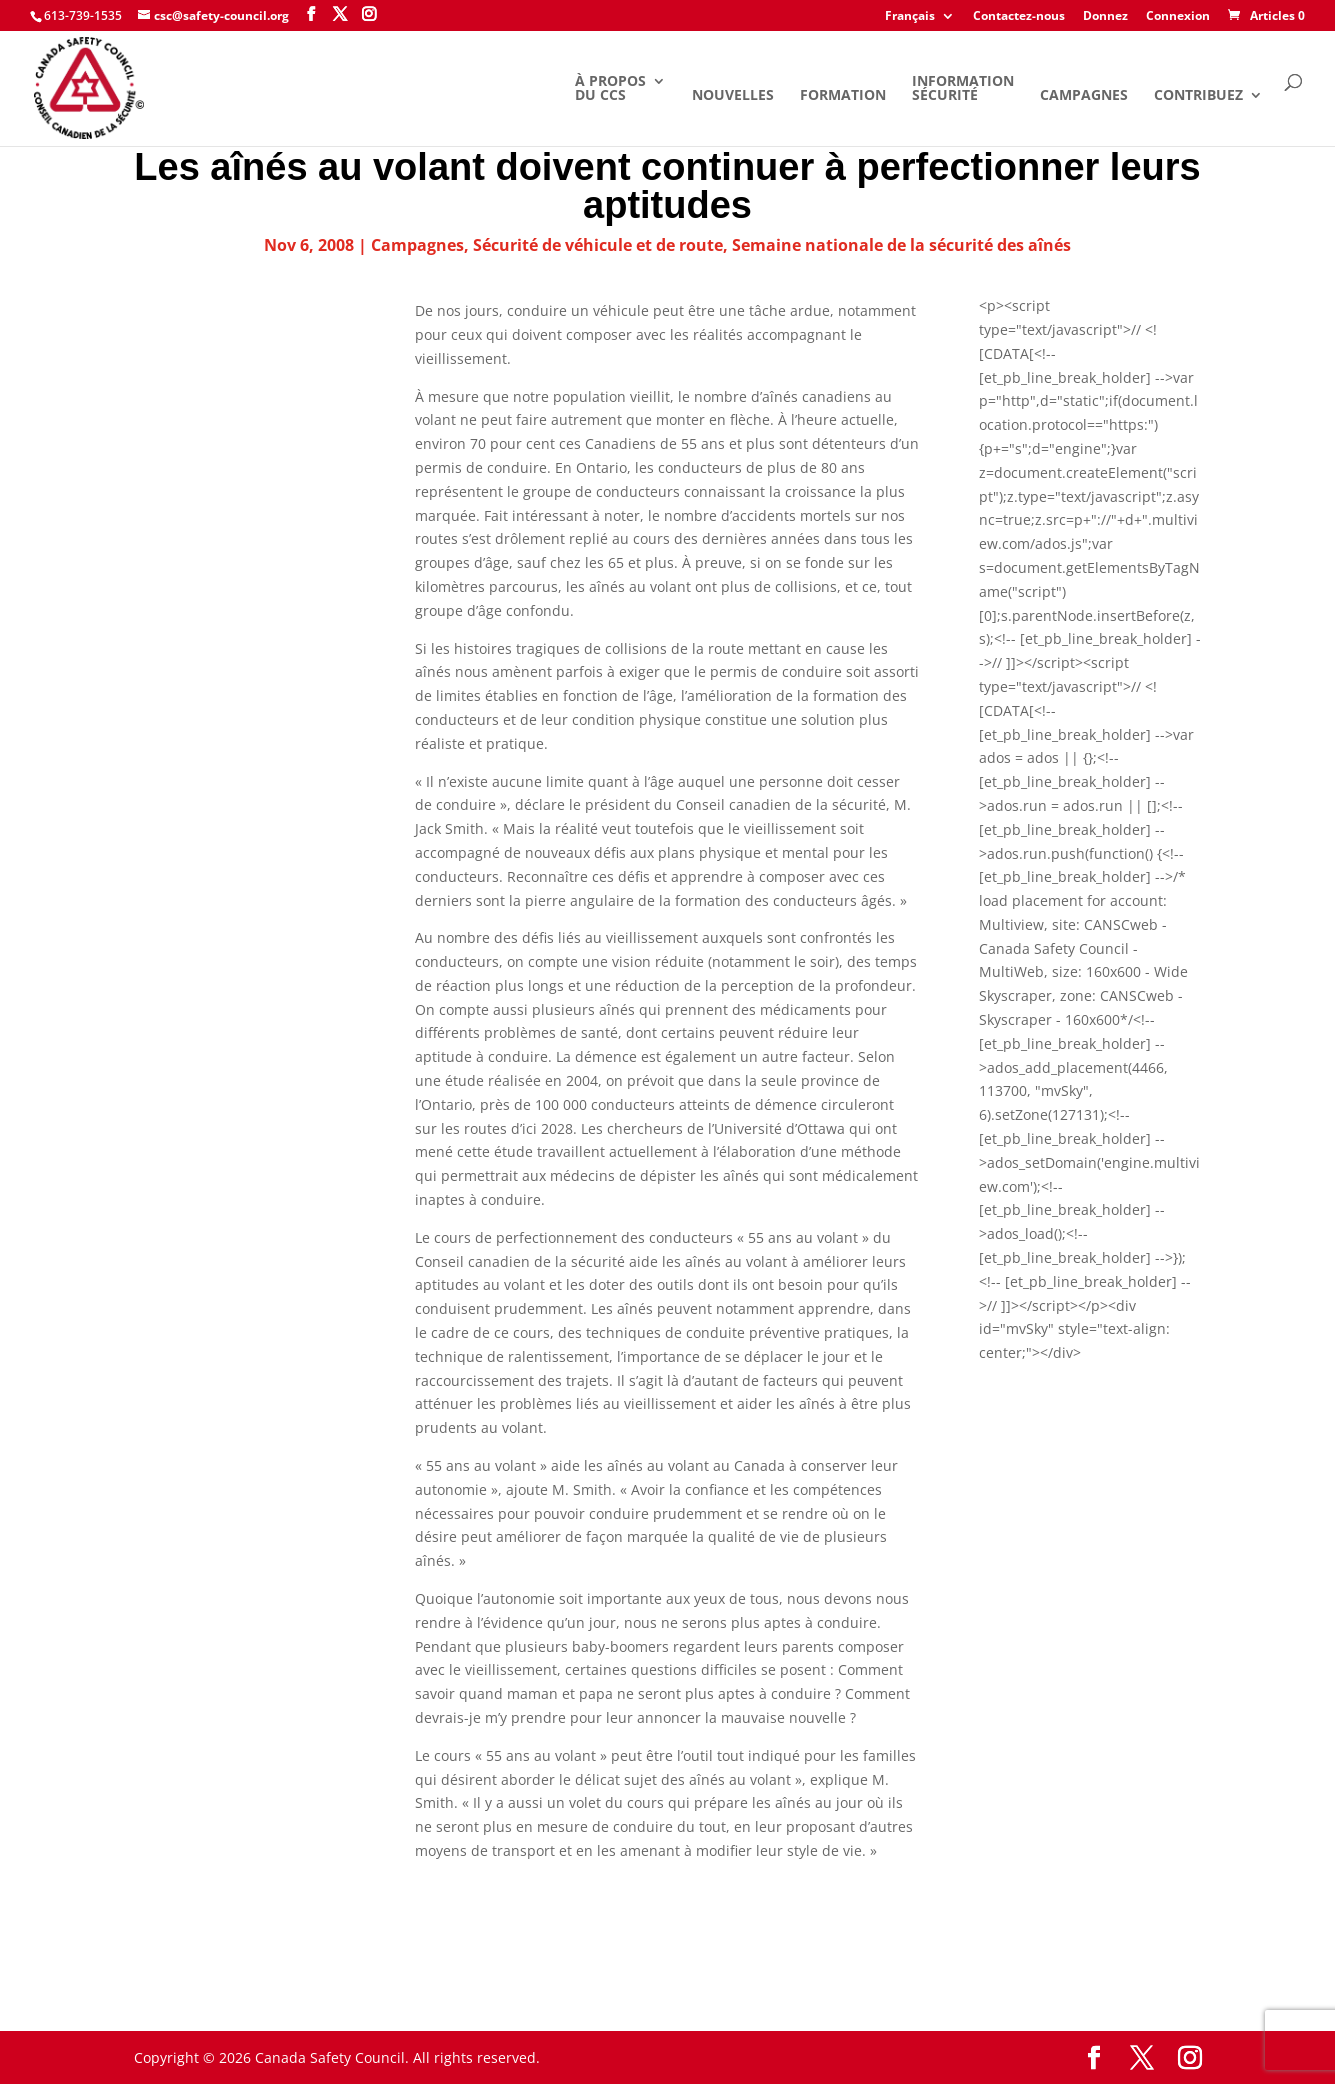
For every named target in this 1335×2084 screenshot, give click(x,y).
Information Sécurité (963, 89)
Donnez (1105, 17)
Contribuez (1198, 96)
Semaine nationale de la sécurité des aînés (901, 245)
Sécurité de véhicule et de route (598, 245)
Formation (843, 96)
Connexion (1178, 17)
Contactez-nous (1019, 17)
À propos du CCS (610, 89)
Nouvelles (733, 96)
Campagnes (1084, 96)
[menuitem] (920, 20)
